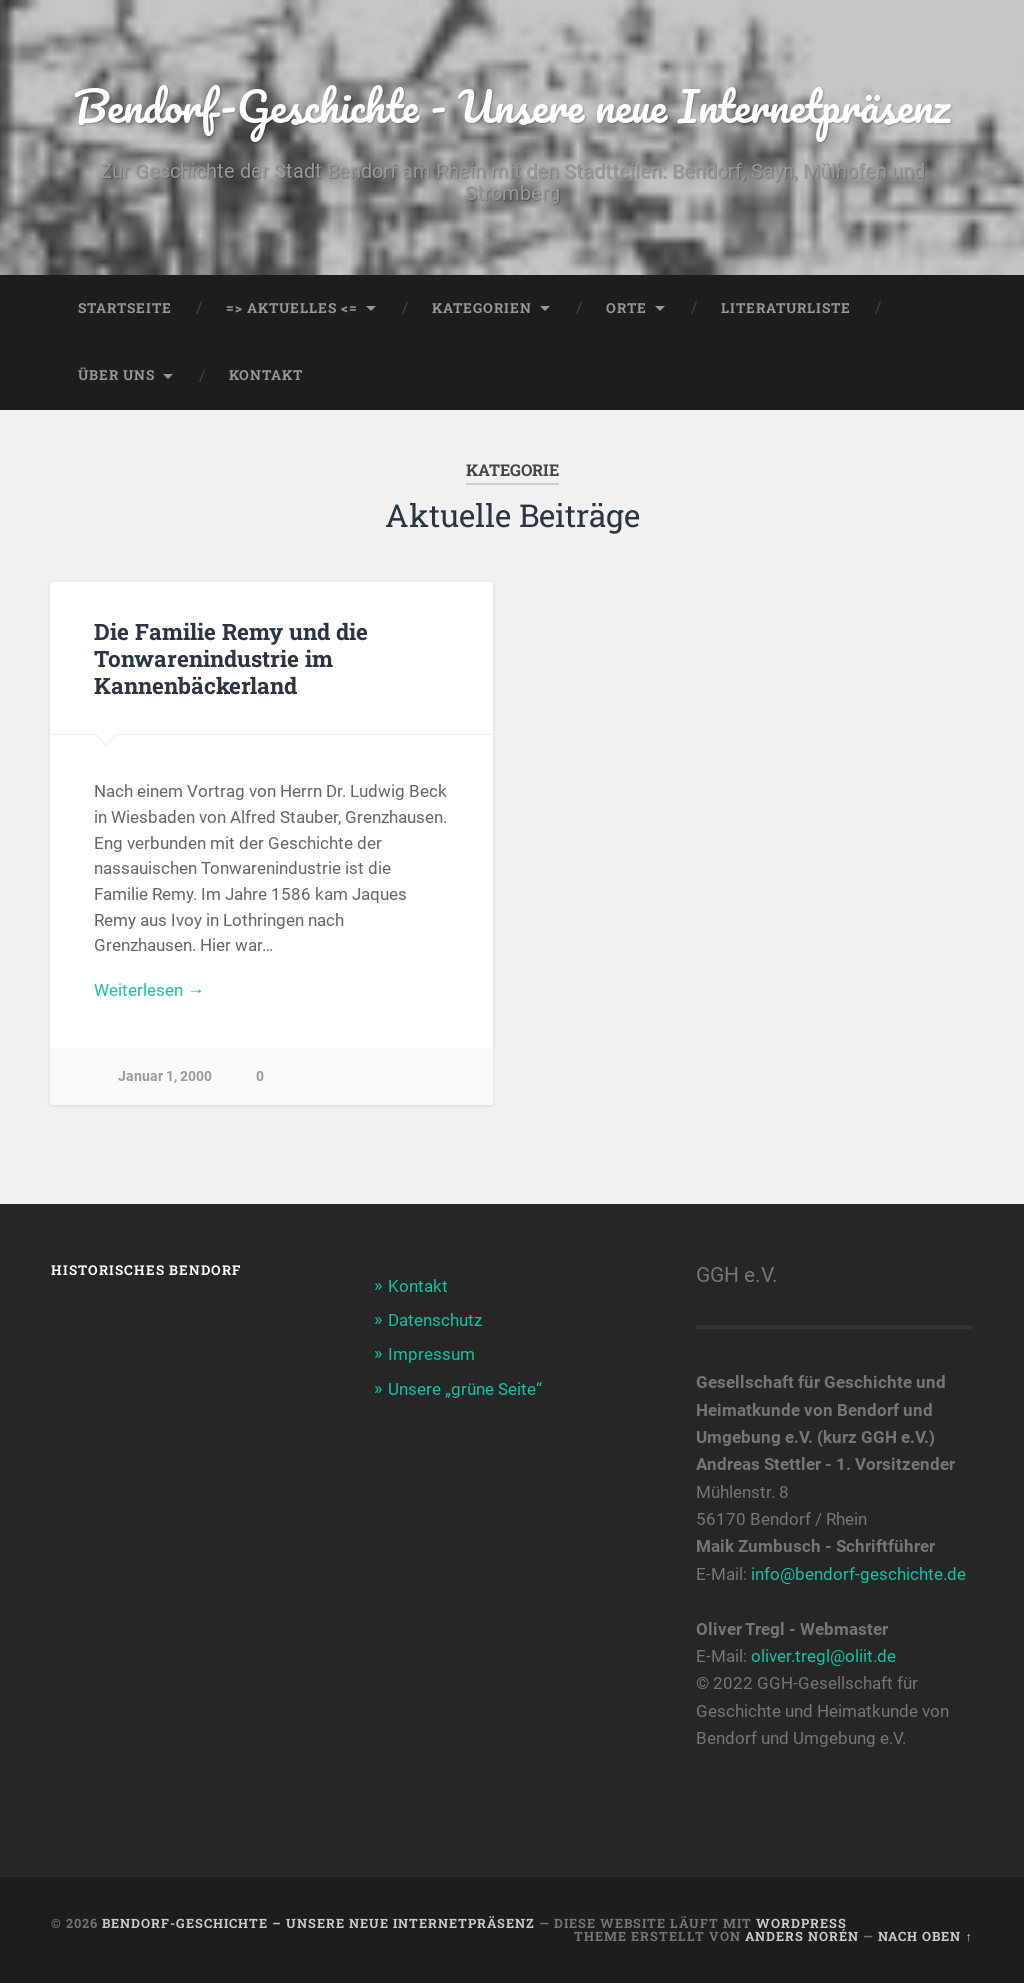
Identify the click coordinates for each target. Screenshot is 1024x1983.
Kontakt (266, 375)
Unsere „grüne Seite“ (465, 1389)
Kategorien (482, 308)
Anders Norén (802, 1936)
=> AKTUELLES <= (292, 308)
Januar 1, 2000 (165, 1076)
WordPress (801, 1923)
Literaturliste (786, 308)
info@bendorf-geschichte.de (858, 1574)
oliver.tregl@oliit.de (823, 1656)
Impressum (431, 1354)
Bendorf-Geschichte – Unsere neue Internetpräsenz (318, 1923)
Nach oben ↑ (925, 1936)
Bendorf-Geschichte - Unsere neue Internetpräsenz (512, 105)
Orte (626, 308)
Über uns (116, 375)
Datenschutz (435, 1320)
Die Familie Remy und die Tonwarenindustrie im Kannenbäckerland (231, 658)
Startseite (125, 308)
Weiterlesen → (149, 990)
